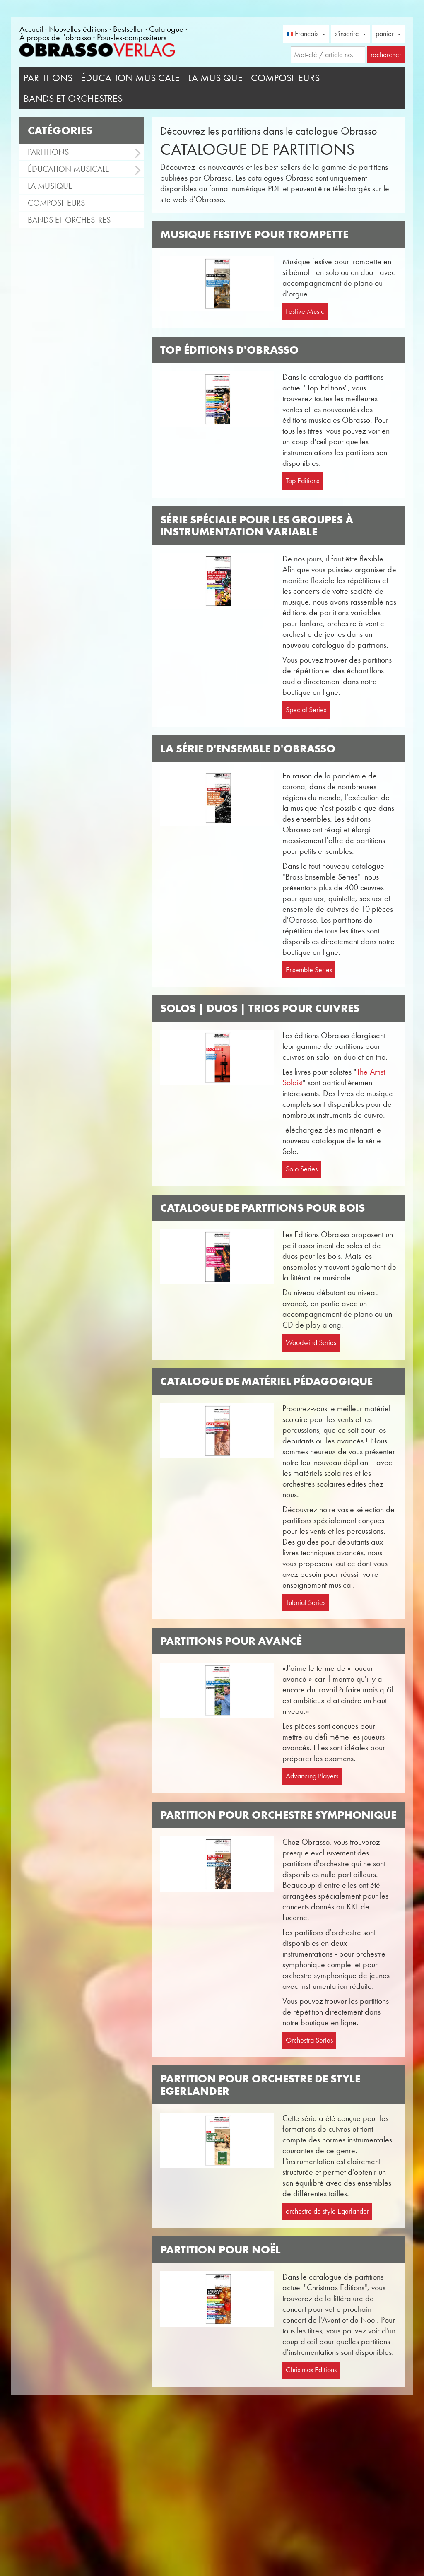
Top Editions (302, 480)
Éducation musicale (130, 78)
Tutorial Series (305, 1602)
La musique (215, 78)
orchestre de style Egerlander (327, 2211)
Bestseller (128, 29)
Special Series (306, 709)
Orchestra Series (309, 2040)
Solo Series (302, 1169)
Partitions (48, 78)
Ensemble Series (309, 969)
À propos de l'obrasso (55, 37)
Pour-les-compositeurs (131, 37)
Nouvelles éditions (78, 29)
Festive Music (305, 311)
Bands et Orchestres (73, 98)
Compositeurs (285, 78)
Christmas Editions (311, 2369)
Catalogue (166, 29)
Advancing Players (312, 1776)
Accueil (31, 29)
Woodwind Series (311, 1342)
